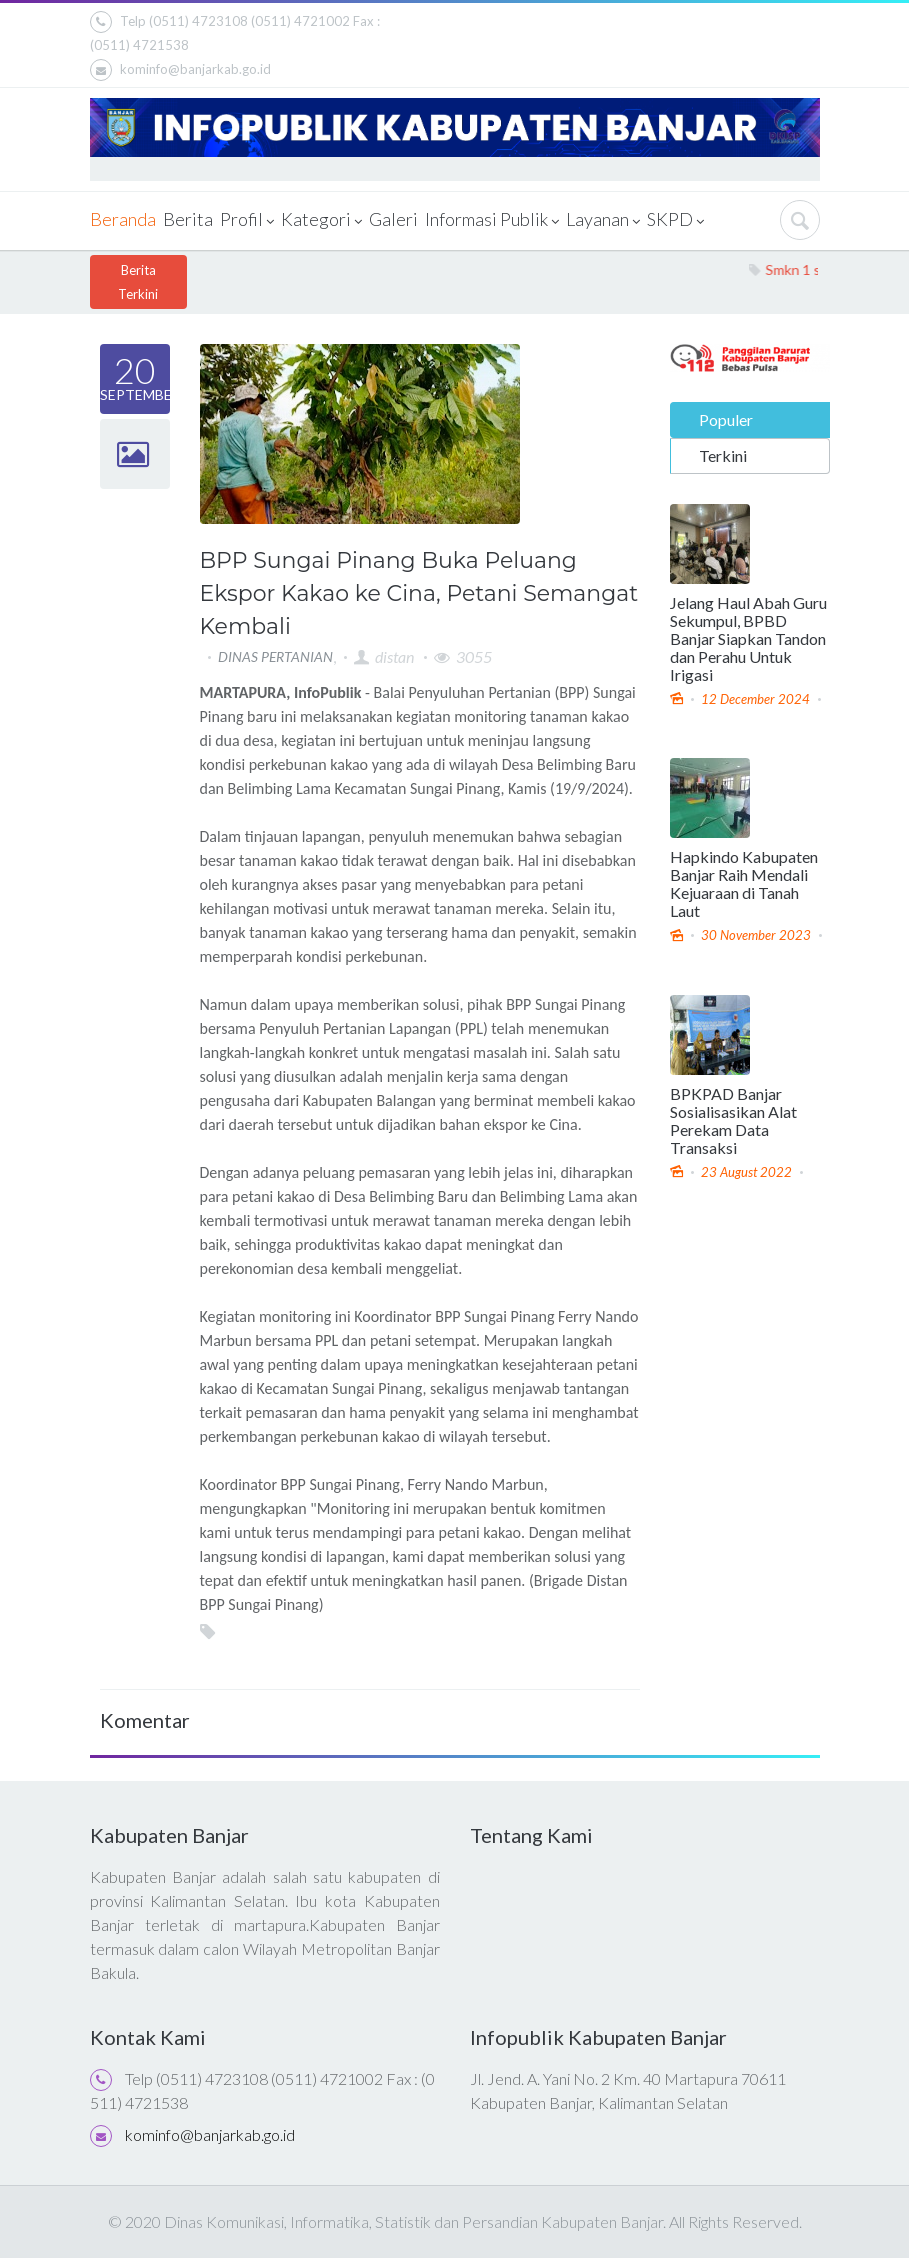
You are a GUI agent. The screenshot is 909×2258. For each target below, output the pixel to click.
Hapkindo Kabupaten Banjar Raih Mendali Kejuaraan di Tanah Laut (744, 884)
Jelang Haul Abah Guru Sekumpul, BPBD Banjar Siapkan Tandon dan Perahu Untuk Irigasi (748, 638)
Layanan (603, 221)
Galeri (393, 219)
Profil (247, 221)
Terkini (723, 454)
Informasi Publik (492, 221)
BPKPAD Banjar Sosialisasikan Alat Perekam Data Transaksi (733, 1120)
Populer (726, 418)
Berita (188, 219)
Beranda (123, 219)
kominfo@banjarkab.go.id (180, 70)
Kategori (321, 221)
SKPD (675, 221)
